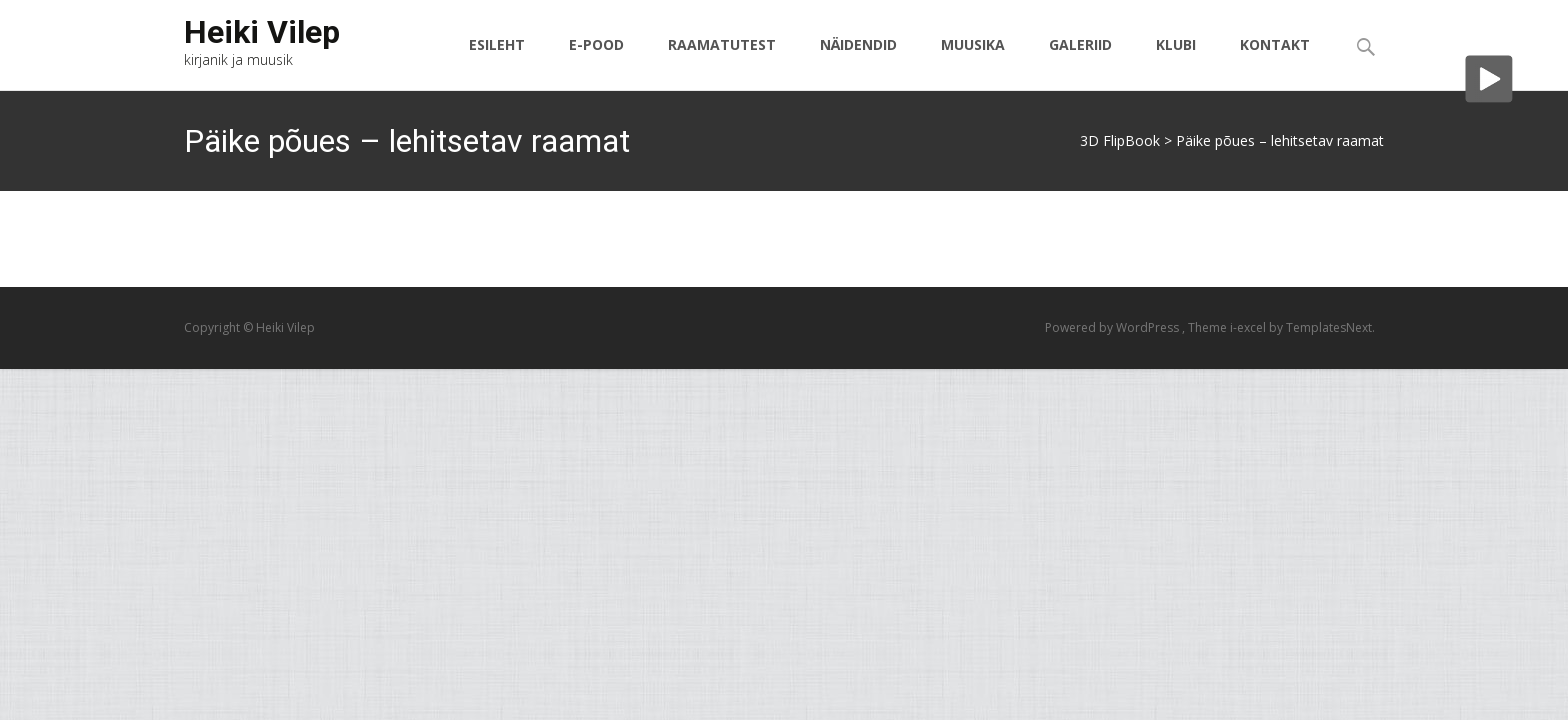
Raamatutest (722, 62)
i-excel (1249, 327)
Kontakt (1275, 62)
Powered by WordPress (1113, 327)
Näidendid (858, 62)
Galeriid (1080, 62)
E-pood (596, 62)
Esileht (497, 62)
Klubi (1176, 62)
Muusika (973, 62)
